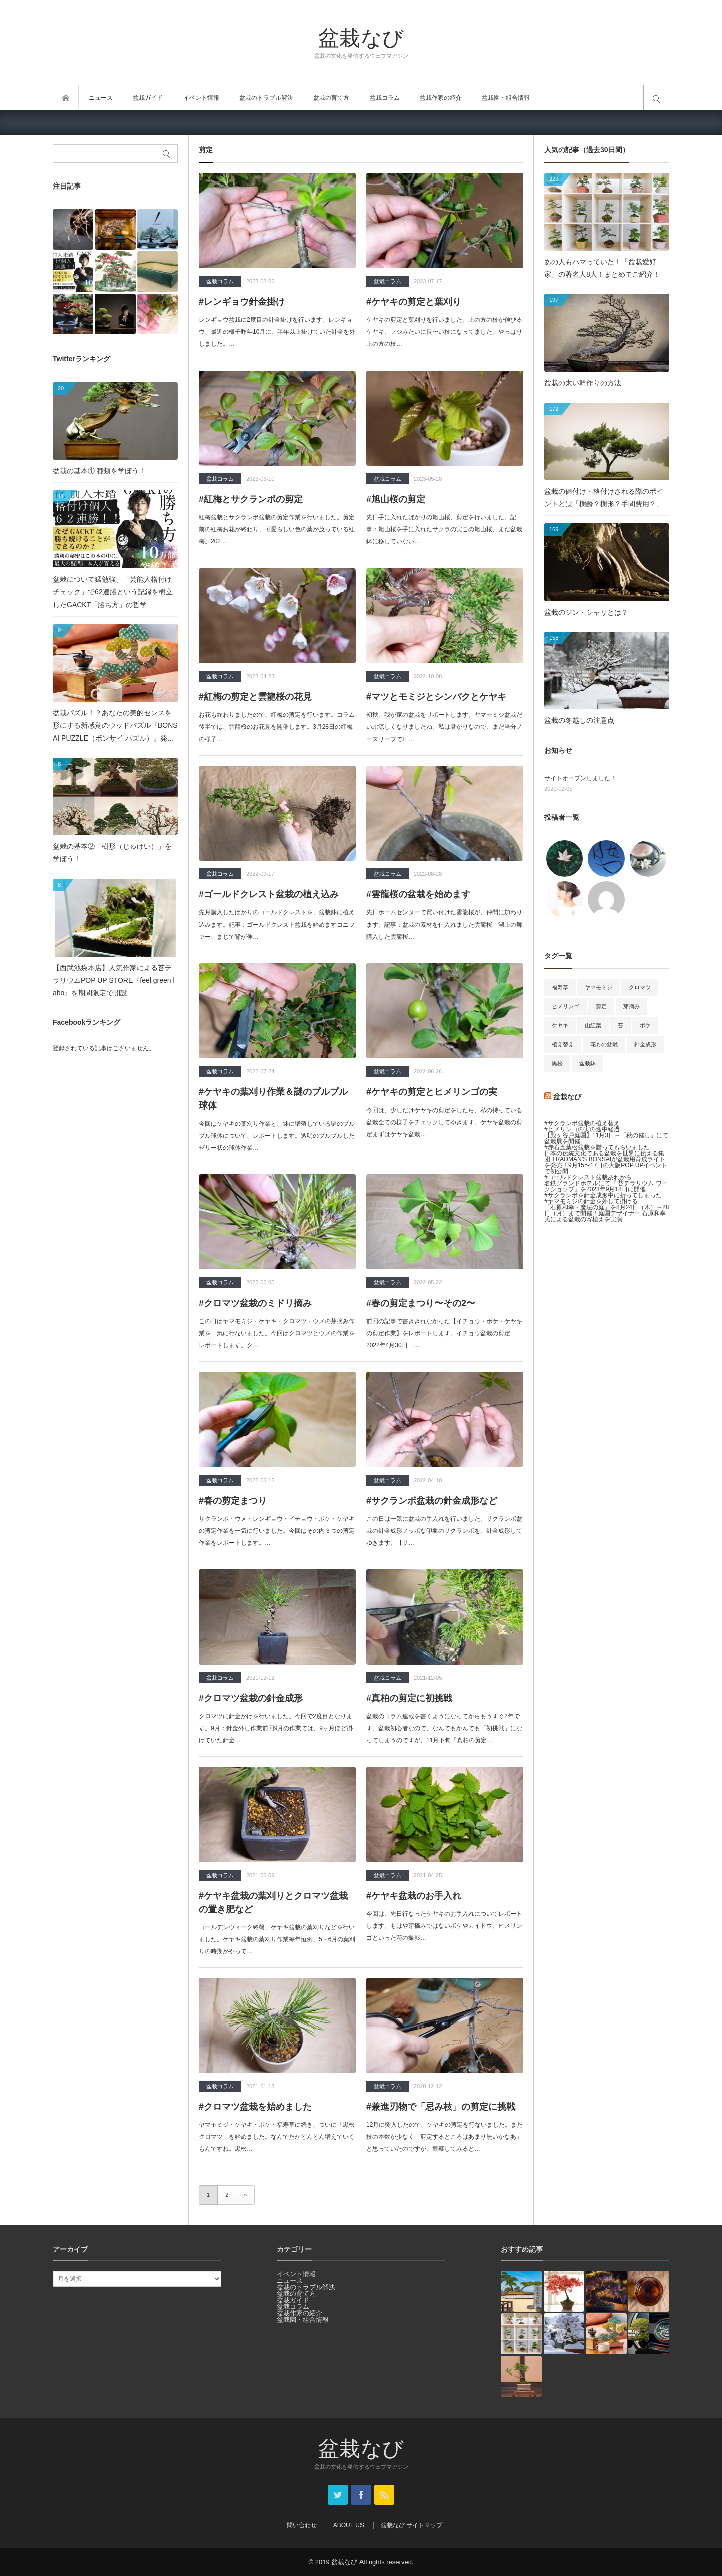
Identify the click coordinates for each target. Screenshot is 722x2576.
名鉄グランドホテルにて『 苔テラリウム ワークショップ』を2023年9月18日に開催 (606, 1186)
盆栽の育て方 (331, 97)
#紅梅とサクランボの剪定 (251, 499)
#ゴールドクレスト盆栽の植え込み (269, 894)
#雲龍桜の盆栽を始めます (418, 894)
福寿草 (560, 987)
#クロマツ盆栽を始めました (255, 2107)
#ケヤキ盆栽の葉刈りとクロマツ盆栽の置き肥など (273, 1902)
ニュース (101, 97)
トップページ (65, 97)
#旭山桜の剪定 (395, 499)
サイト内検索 (656, 97)
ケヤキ (560, 1025)
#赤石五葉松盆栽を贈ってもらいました (597, 1147)
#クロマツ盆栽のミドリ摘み (255, 1303)
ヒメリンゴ (565, 1006)
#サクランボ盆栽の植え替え (582, 1123)
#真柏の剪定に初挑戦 (409, 1698)
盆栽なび (361, 37)
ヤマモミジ (598, 987)
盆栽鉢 (587, 1063)
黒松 (557, 1063)
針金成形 (645, 1044)
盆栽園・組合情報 (506, 97)
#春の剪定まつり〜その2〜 (420, 1303)
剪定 (601, 1006)
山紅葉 (593, 1025)
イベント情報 (201, 97)
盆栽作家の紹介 (441, 97)
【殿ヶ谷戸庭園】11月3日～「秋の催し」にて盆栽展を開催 (606, 1138)
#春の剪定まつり (233, 1501)
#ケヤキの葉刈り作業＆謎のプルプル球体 (273, 1099)
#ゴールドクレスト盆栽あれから (588, 1177)
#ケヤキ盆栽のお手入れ (413, 1896)
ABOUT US (348, 2525)
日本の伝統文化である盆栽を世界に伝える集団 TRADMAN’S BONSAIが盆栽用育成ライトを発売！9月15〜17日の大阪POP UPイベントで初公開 (606, 1162)
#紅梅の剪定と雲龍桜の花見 (255, 697)
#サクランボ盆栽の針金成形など (431, 1501)
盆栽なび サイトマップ (411, 2525)
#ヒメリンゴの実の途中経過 (582, 1129)
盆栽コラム (385, 97)
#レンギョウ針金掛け (242, 302)
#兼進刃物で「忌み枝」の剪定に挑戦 (440, 2107)
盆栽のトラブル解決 (266, 97)
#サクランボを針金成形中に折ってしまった (603, 1195)
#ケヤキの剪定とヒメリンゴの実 (431, 1092)
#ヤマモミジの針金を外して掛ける (591, 1201)
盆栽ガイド (148, 97)
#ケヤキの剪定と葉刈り (413, 302)
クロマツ (640, 987)
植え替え (563, 1044)
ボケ (645, 1025)
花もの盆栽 (604, 1044)
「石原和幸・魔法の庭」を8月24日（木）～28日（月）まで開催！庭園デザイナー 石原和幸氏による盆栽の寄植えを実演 (606, 1213)
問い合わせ (302, 2525)
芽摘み (631, 1006)
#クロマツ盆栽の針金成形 (251, 1698)
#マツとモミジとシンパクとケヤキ (436, 697)
